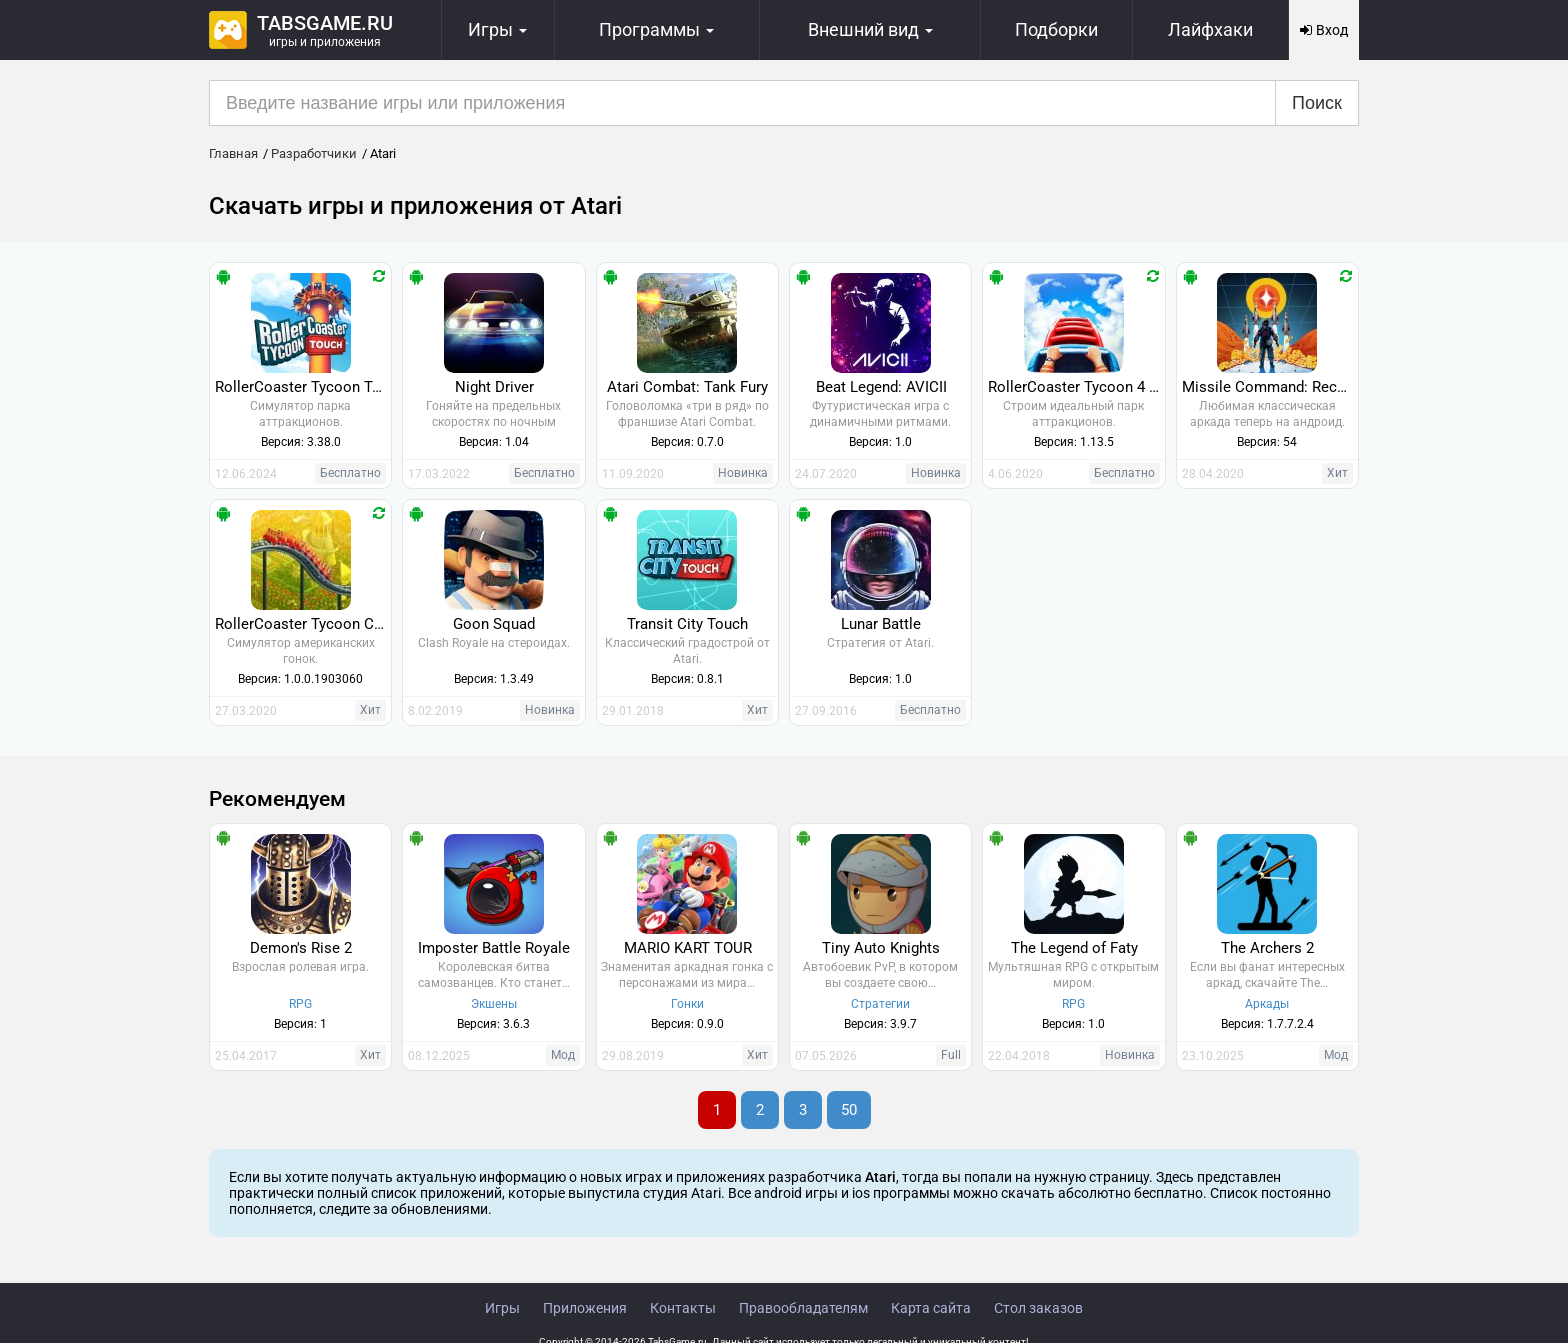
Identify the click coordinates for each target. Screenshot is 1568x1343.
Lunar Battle (881, 624)
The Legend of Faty (1074, 948)
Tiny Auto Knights (881, 948)
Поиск (1317, 103)
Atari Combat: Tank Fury (687, 387)
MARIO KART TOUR (688, 948)
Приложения (585, 1308)
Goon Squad (494, 624)
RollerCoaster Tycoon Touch (303, 387)
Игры (502, 1308)
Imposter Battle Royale (494, 948)
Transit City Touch (687, 624)
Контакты (683, 1308)
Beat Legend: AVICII (881, 387)
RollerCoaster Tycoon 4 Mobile (1076, 387)
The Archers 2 (1267, 948)
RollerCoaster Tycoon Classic (303, 624)
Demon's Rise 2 (301, 948)
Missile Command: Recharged (1270, 387)
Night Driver (494, 387)
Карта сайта (931, 1308)
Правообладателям (803, 1308)
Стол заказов (1038, 1308)
